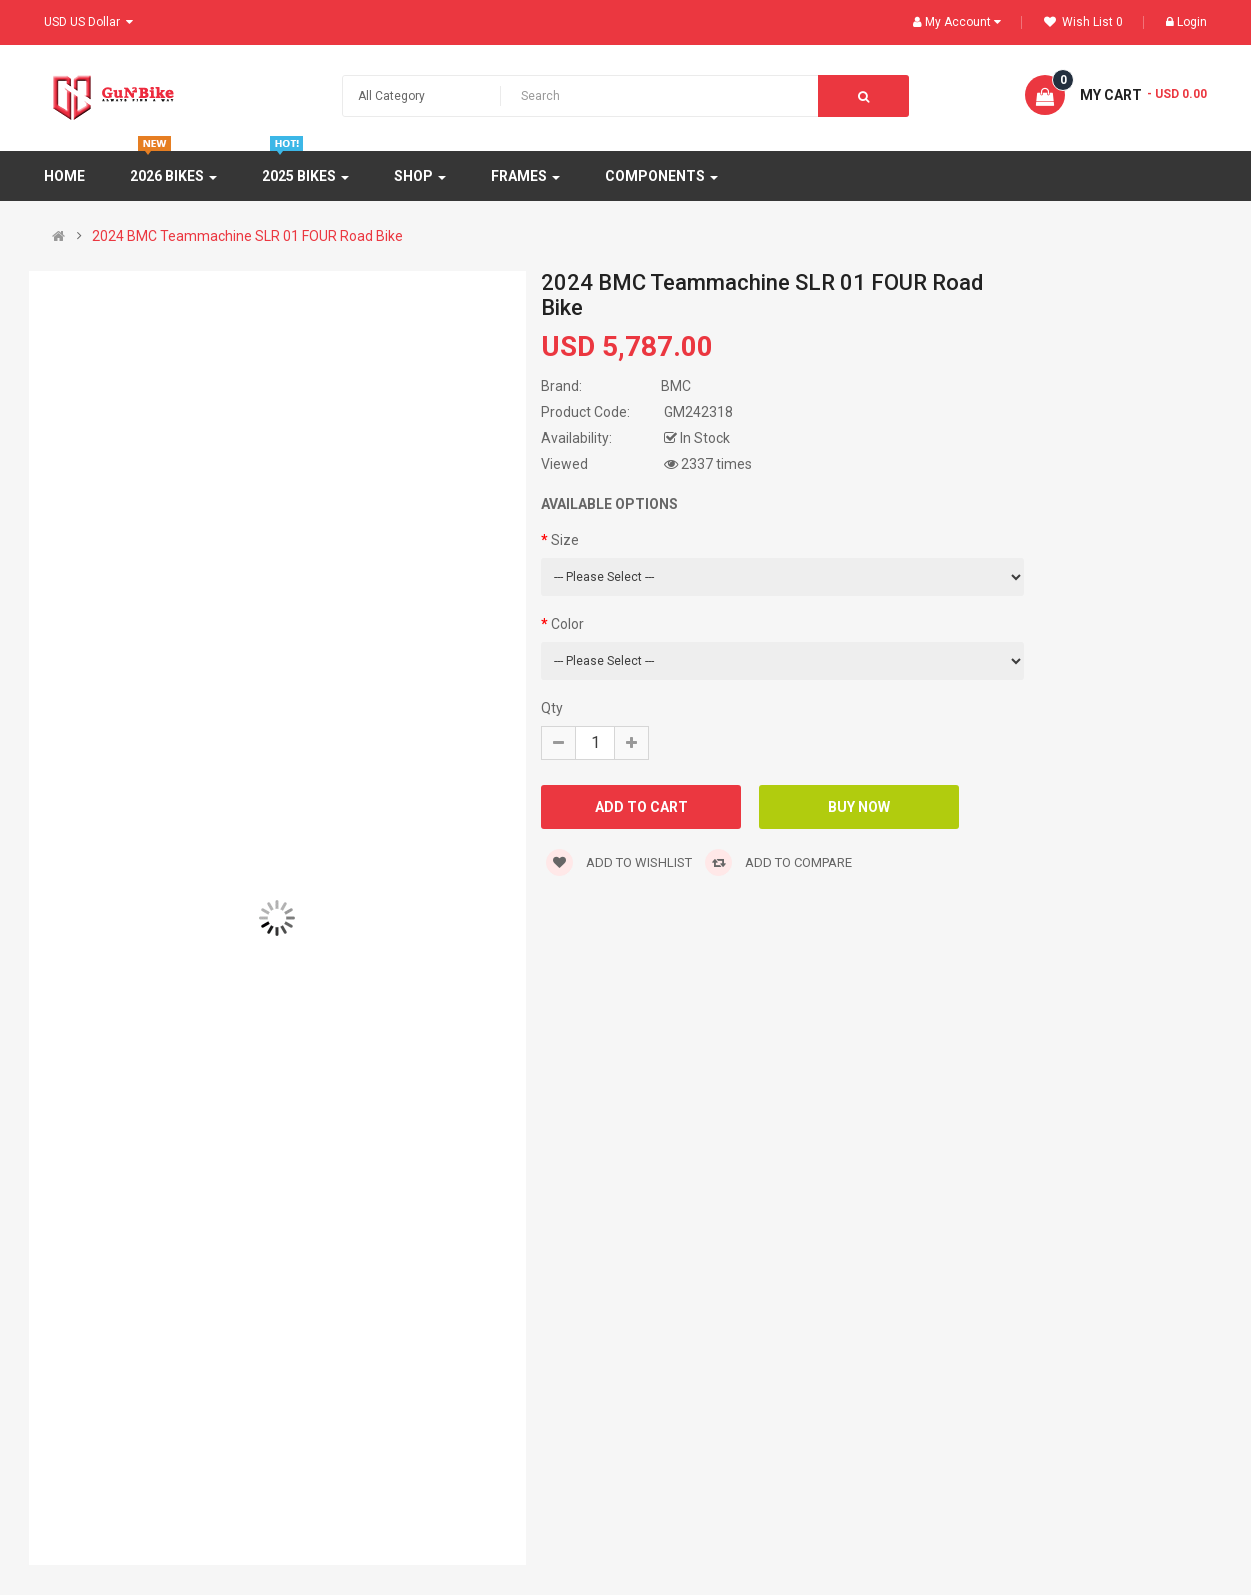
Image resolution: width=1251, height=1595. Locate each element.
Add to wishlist (619, 862)
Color (567, 624)
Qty (552, 708)
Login (1186, 22)
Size (565, 540)
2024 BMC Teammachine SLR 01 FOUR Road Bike (247, 236)
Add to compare (778, 862)
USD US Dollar (88, 22)
